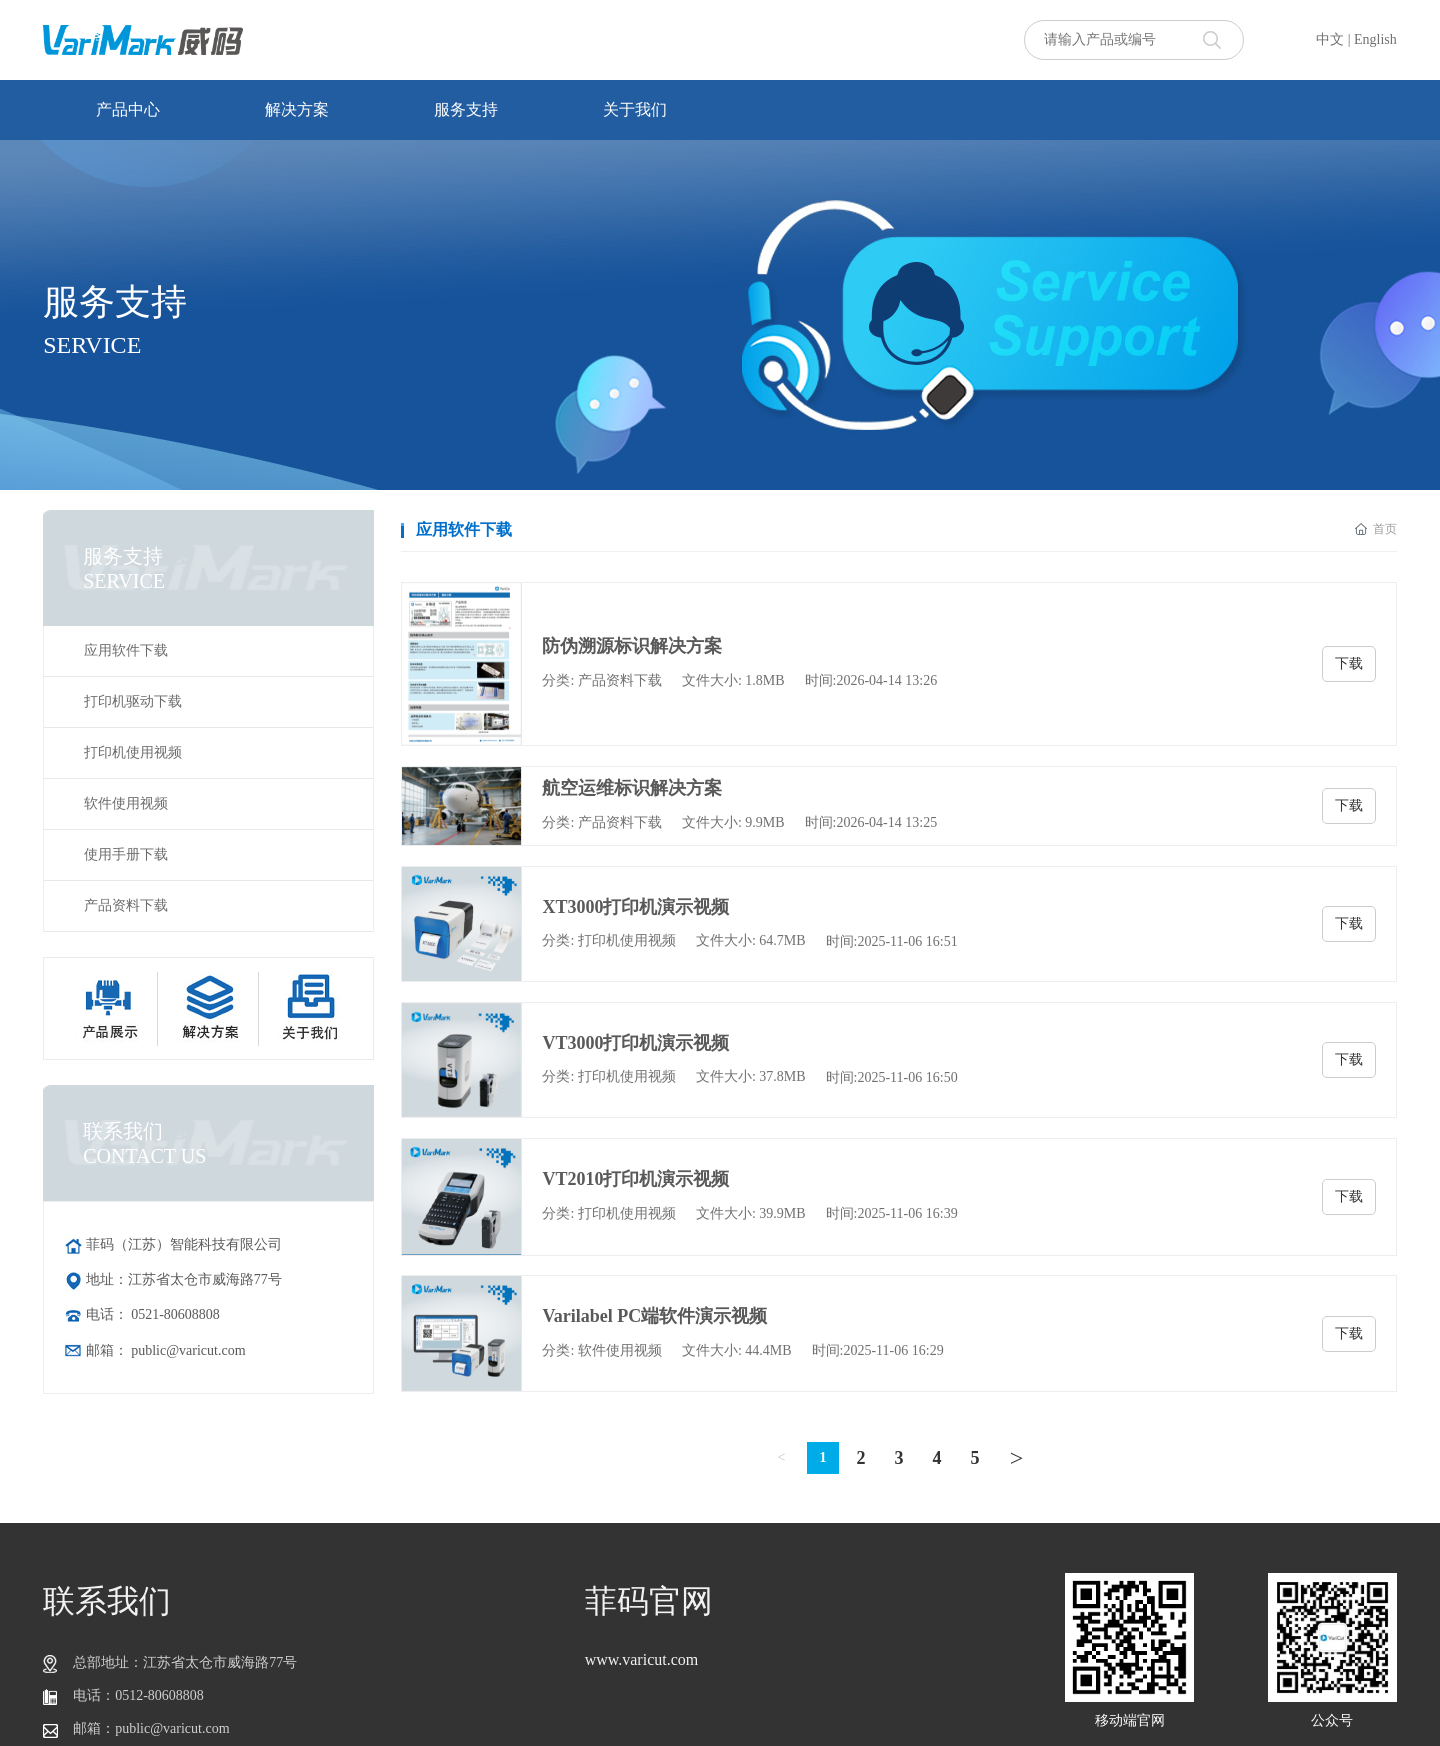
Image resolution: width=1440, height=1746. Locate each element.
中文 (1330, 39)
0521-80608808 (175, 1314)
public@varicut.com (188, 1350)
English (1375, 39)
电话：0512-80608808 (138, 1695)
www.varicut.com (642, 1659)
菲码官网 (649, 1601)
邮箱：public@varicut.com (151, 1728)
